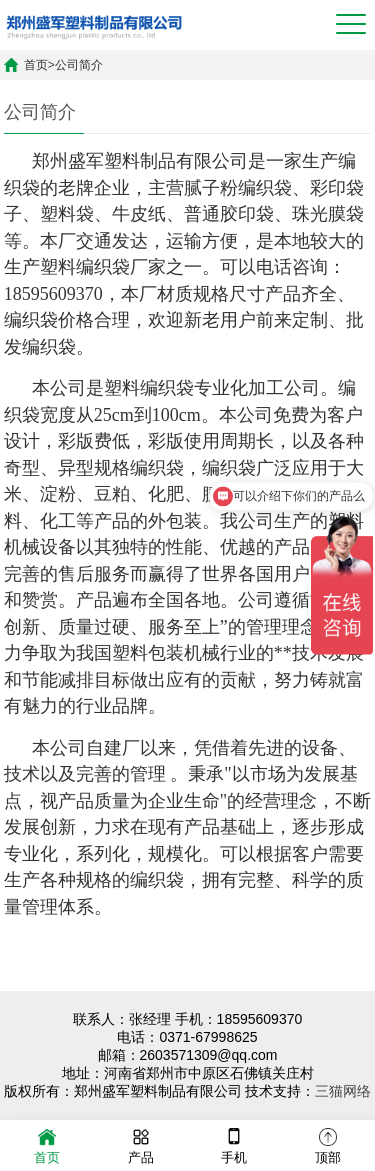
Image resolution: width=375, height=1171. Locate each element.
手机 (234, 1144)
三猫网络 (343, 1091)
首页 (36, 65)
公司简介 (79, 65)
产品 (141, 1144)
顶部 (328, 1144)
